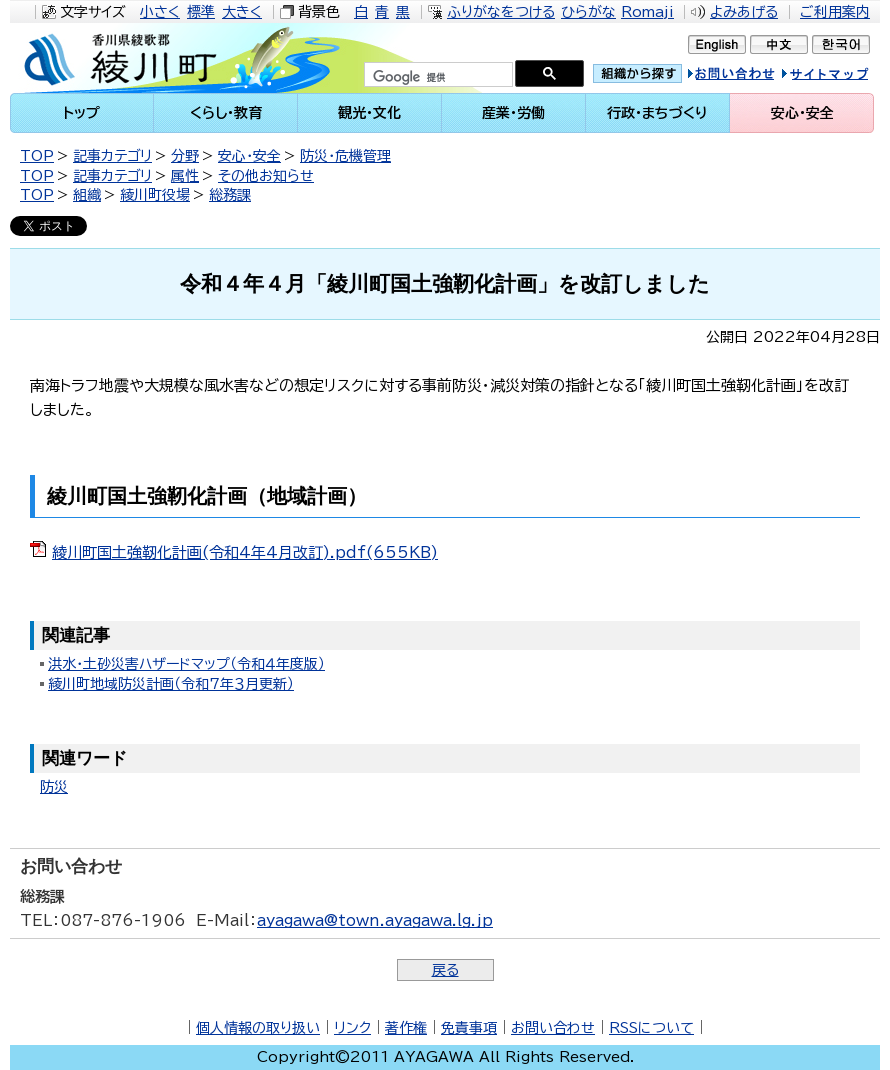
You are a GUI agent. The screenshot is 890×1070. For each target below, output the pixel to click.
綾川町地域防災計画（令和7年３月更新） (171, 684)
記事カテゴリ (112, 156)
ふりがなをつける (501, 12)
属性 (185, 176)
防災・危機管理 (345, 156)
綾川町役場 (155, 195)
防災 (54, 787)
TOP (37, 156)
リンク (352, 1028)
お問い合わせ (553, 1028)
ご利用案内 (835, 12)
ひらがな (588, 12)
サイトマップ (844, 76)
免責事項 (469, 1028)
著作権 (406, 1028)
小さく (160, 12)
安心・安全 (249, 156)
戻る (445, 970)
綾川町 (136, 58)
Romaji (647, 12)
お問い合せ (752, 76)
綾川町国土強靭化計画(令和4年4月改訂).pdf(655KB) (245, 552)
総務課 (230, 195)
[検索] (436, 77)
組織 (87, 195)
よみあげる (744, 12)
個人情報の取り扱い (258, 1028)
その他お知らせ (266, 176)
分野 (185, 156)
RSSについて (651, 1028)
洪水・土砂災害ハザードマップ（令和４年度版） (186, 664)
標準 (201, 12)
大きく (242, 12)
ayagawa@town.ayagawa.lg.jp (375, 920)
